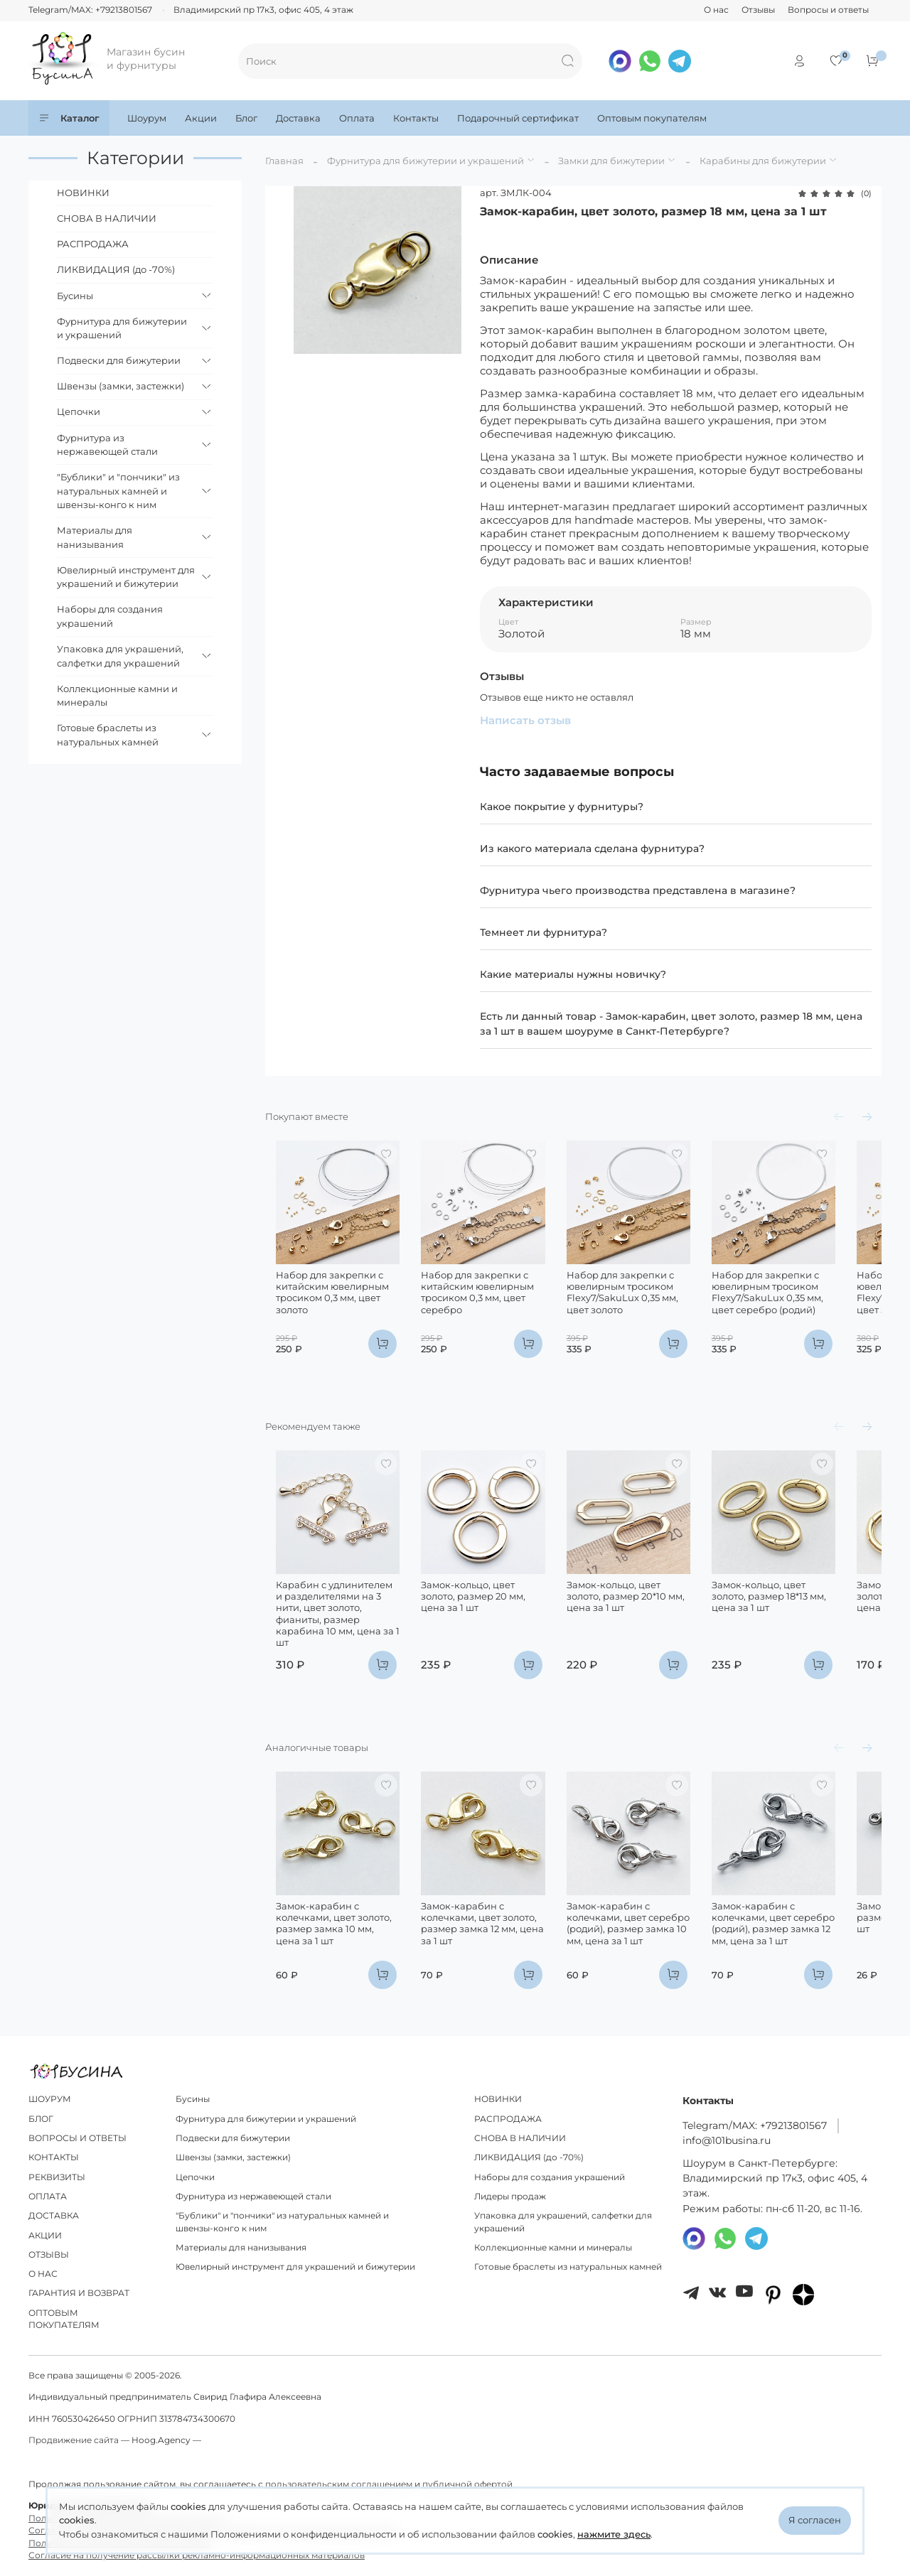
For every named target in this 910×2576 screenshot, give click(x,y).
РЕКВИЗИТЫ (56, 2177)
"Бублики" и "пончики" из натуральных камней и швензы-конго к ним (118, 490)
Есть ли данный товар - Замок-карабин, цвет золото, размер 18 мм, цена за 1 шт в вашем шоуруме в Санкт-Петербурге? (671, 1024)
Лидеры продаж (510, 2197)
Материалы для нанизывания (94, 537)
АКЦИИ (45, 2236)
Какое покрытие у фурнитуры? (561, 806)
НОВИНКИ (83, 192)
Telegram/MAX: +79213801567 (90, 10)
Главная (284, 160)
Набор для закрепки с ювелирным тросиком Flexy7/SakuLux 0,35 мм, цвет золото (652, 1306)
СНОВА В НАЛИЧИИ (106, 218)
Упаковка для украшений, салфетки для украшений (120, 656)
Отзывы (758, 10)
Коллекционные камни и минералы (117, 695)
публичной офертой (467, 2484)
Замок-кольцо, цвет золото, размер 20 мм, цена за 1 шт (490, 1618)
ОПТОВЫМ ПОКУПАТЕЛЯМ (64, 2319)
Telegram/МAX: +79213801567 (754, 2125)
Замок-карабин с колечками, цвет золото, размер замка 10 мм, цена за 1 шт (333, 1954)
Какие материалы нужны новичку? (573, 974)
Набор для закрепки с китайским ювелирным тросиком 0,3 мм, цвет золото (321, 1306)
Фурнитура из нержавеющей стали (107, 445)
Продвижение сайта (73, 2440)
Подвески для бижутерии (119, 360)
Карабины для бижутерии (763, 160)
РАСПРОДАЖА (93, 243)
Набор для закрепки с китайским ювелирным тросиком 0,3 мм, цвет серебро (481, 1306)
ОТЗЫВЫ (48, 2255)
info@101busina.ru (726, 2140)
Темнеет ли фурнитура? (543, 932)
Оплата (357, 118)
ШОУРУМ (49, 2099)
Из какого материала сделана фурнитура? (592, 848)
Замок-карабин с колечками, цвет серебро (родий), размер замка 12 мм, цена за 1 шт (812, 1954)
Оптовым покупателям (652, 118)
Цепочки (78, 411)
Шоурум (146, 118)
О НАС (43, 2274)
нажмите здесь (614, 2534)
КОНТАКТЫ (53, 2157)
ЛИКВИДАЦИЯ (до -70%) (116, 269)
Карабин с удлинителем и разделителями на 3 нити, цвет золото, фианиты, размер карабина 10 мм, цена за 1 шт (327, 1636)
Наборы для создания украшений (110, 616)
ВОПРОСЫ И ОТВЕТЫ (77, 2138)
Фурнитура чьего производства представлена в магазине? (638, 890)
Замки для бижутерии (611, 160)
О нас (716, 10)
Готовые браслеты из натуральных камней (108, 735)
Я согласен (814, 2520)
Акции (201, 118)
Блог (246, 118)
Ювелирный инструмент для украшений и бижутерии (126, 577)
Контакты (416, 118)
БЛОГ (40, 2119)
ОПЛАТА (47, 2197)
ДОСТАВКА (53, 2216)
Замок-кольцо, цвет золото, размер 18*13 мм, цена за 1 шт (813, 1618)
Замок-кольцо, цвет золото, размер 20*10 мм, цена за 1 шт (649, 1624)
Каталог (69, 118)
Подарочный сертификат (518, 118)
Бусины (75, 295)
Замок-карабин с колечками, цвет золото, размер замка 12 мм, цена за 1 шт (493, 1954)
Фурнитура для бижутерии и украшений (425, 160)
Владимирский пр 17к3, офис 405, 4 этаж (263, 10)
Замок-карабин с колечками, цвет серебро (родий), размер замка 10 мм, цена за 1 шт (645, 1954)
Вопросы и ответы (828, 10)
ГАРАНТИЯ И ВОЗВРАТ (78, 2293)
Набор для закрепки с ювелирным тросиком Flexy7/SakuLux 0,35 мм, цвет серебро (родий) (811, 1306)
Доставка (298, 118)
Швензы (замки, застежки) (120, 386)
